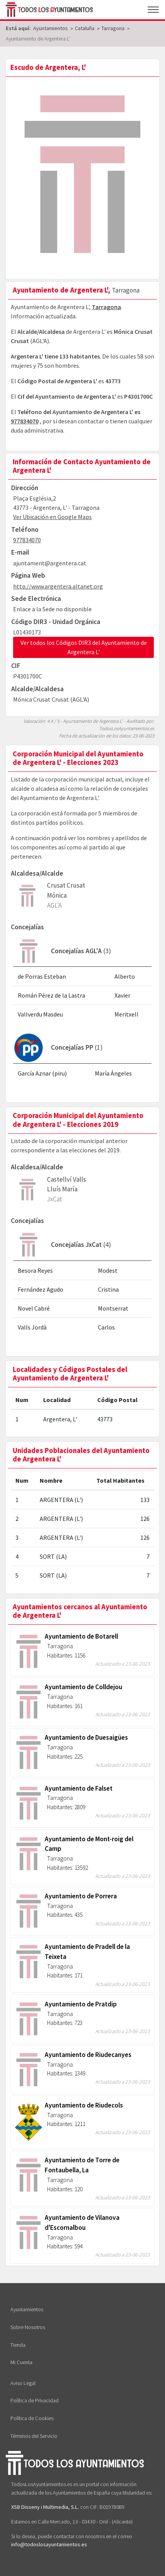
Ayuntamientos (26, 2309)
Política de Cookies (32, 2418)
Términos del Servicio (33, 2435)
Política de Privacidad (34, 2400)
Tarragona (106, 307)
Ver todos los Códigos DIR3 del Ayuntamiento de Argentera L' (83, 647)
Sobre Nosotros (27, 2327)
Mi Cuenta (21, 2362)
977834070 (25, 421)
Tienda (17, 2344)
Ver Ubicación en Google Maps (52, 517)
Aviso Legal (22, 2383)
